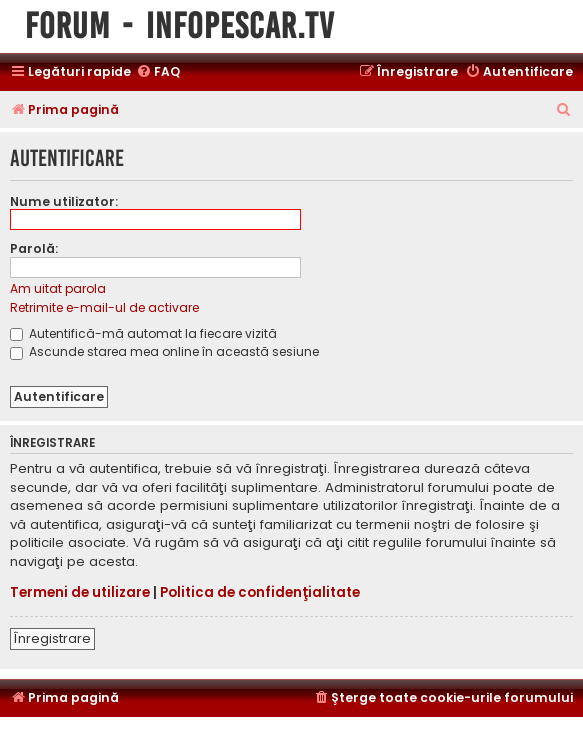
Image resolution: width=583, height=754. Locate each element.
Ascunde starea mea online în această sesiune (164, 351)
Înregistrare (52, 638)
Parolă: (34, 248)
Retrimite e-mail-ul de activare (104, 307)
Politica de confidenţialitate (260, 593)
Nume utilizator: (64, 201)
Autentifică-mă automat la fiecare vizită (143, 333)
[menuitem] (158, 72)
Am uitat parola (58, 288)
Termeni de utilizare (80, 593)
